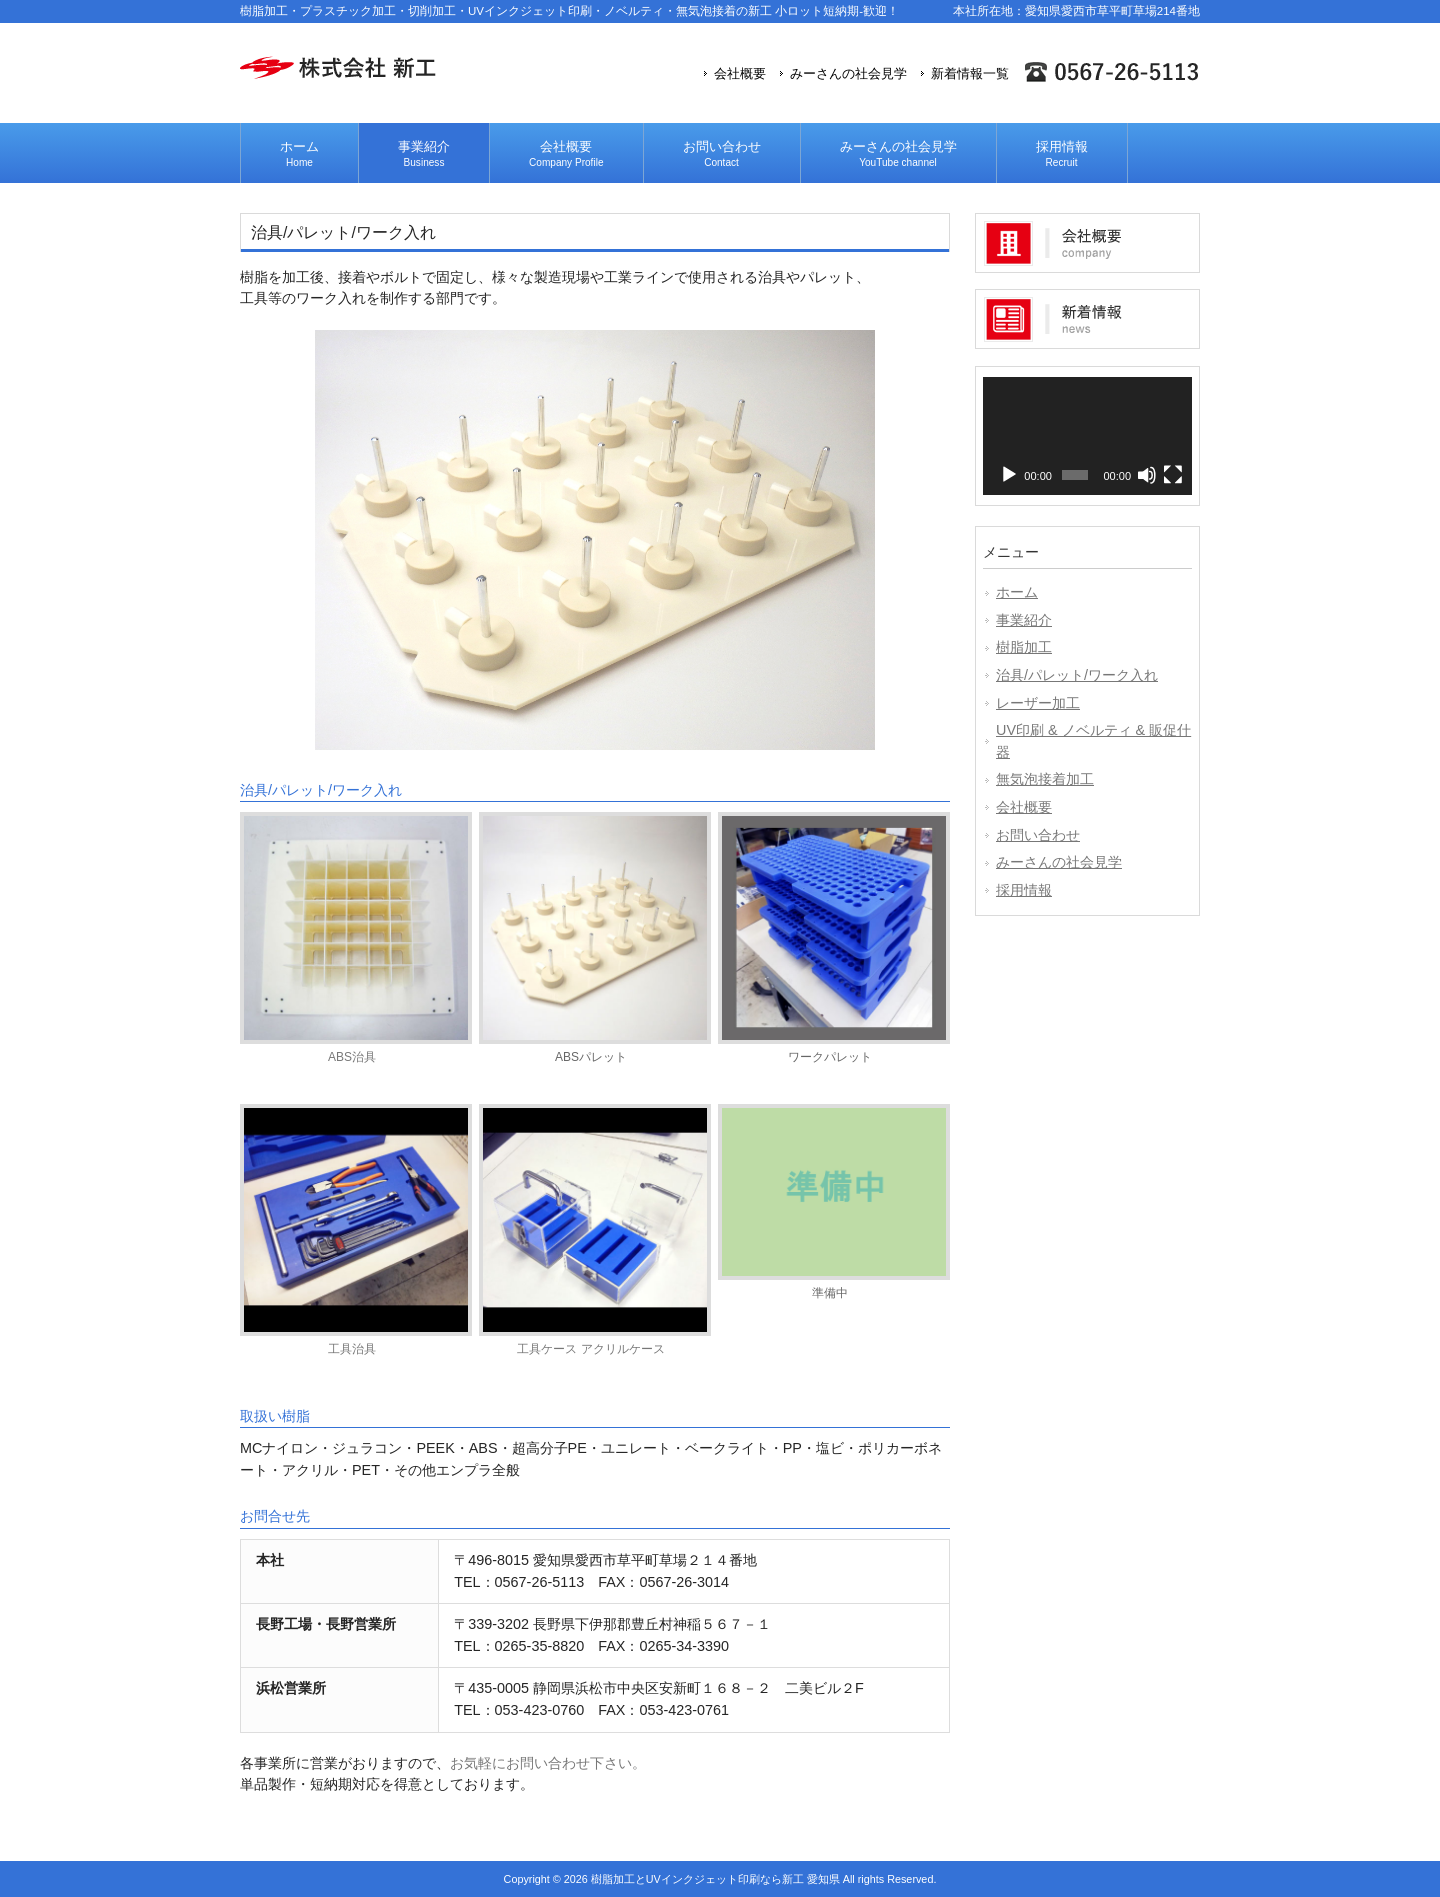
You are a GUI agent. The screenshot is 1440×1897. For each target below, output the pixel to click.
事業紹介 (1024, 620)
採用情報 (1024, 890)
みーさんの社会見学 (848, 73)
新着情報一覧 (970, 73)
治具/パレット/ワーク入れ (1077, 675)
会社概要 (740, 73)
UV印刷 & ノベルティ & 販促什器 (1093, 741)
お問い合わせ (1038, 835)
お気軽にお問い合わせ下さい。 (548, 1763)
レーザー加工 (1038, 703)
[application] (1087, 436)
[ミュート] (1147, 475)
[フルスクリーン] (1173, 475)
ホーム (1017, 592)
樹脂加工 (1024, 647)
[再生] (1009, 475)
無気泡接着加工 (1045, 779)
